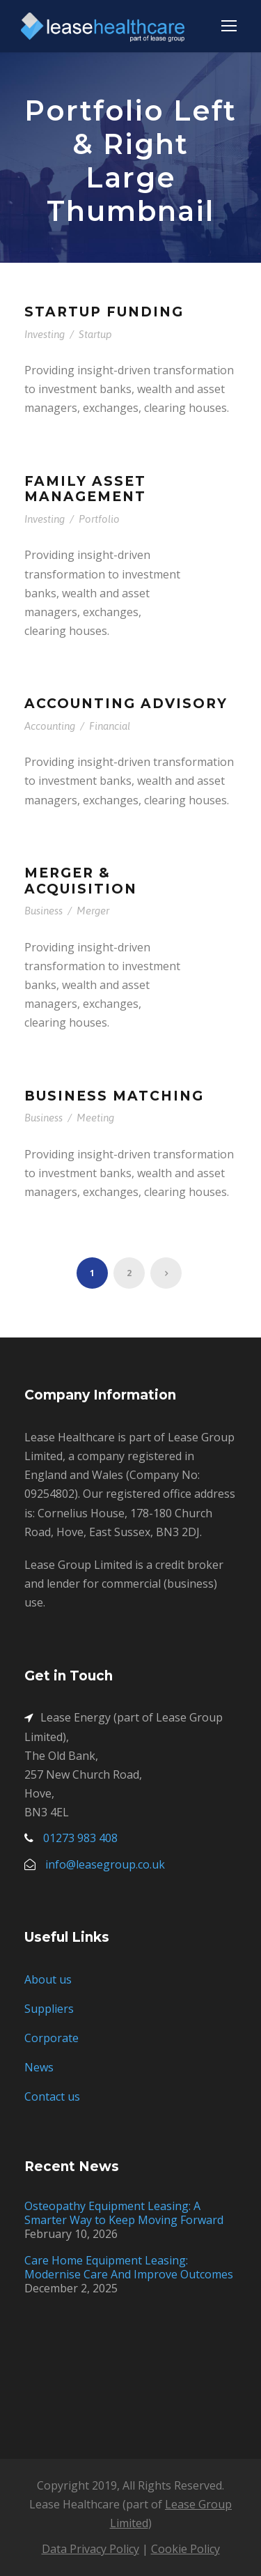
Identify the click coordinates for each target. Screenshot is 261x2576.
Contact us (52, 2096)
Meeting (95, 1118)
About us (48, 1979)
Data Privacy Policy (90, 2548)
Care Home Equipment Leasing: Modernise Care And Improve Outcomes (128, 2267)
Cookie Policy (185, 2548)
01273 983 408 (80, 1838)
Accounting (49, 726)
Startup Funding (104, 312)
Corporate (51, 2038)
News (39, 2067)
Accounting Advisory (126, 704)
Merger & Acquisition (80, 881)
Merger (93, 911)
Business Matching (114, 1096)
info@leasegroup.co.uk (105, 1864)
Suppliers (49, 2008)
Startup (95, 334)
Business (43, 911)
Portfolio (99, 519)
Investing (44, 334)
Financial (109, 726)
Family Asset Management (85, 489)
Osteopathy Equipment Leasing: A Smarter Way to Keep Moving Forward (123, 2213)
